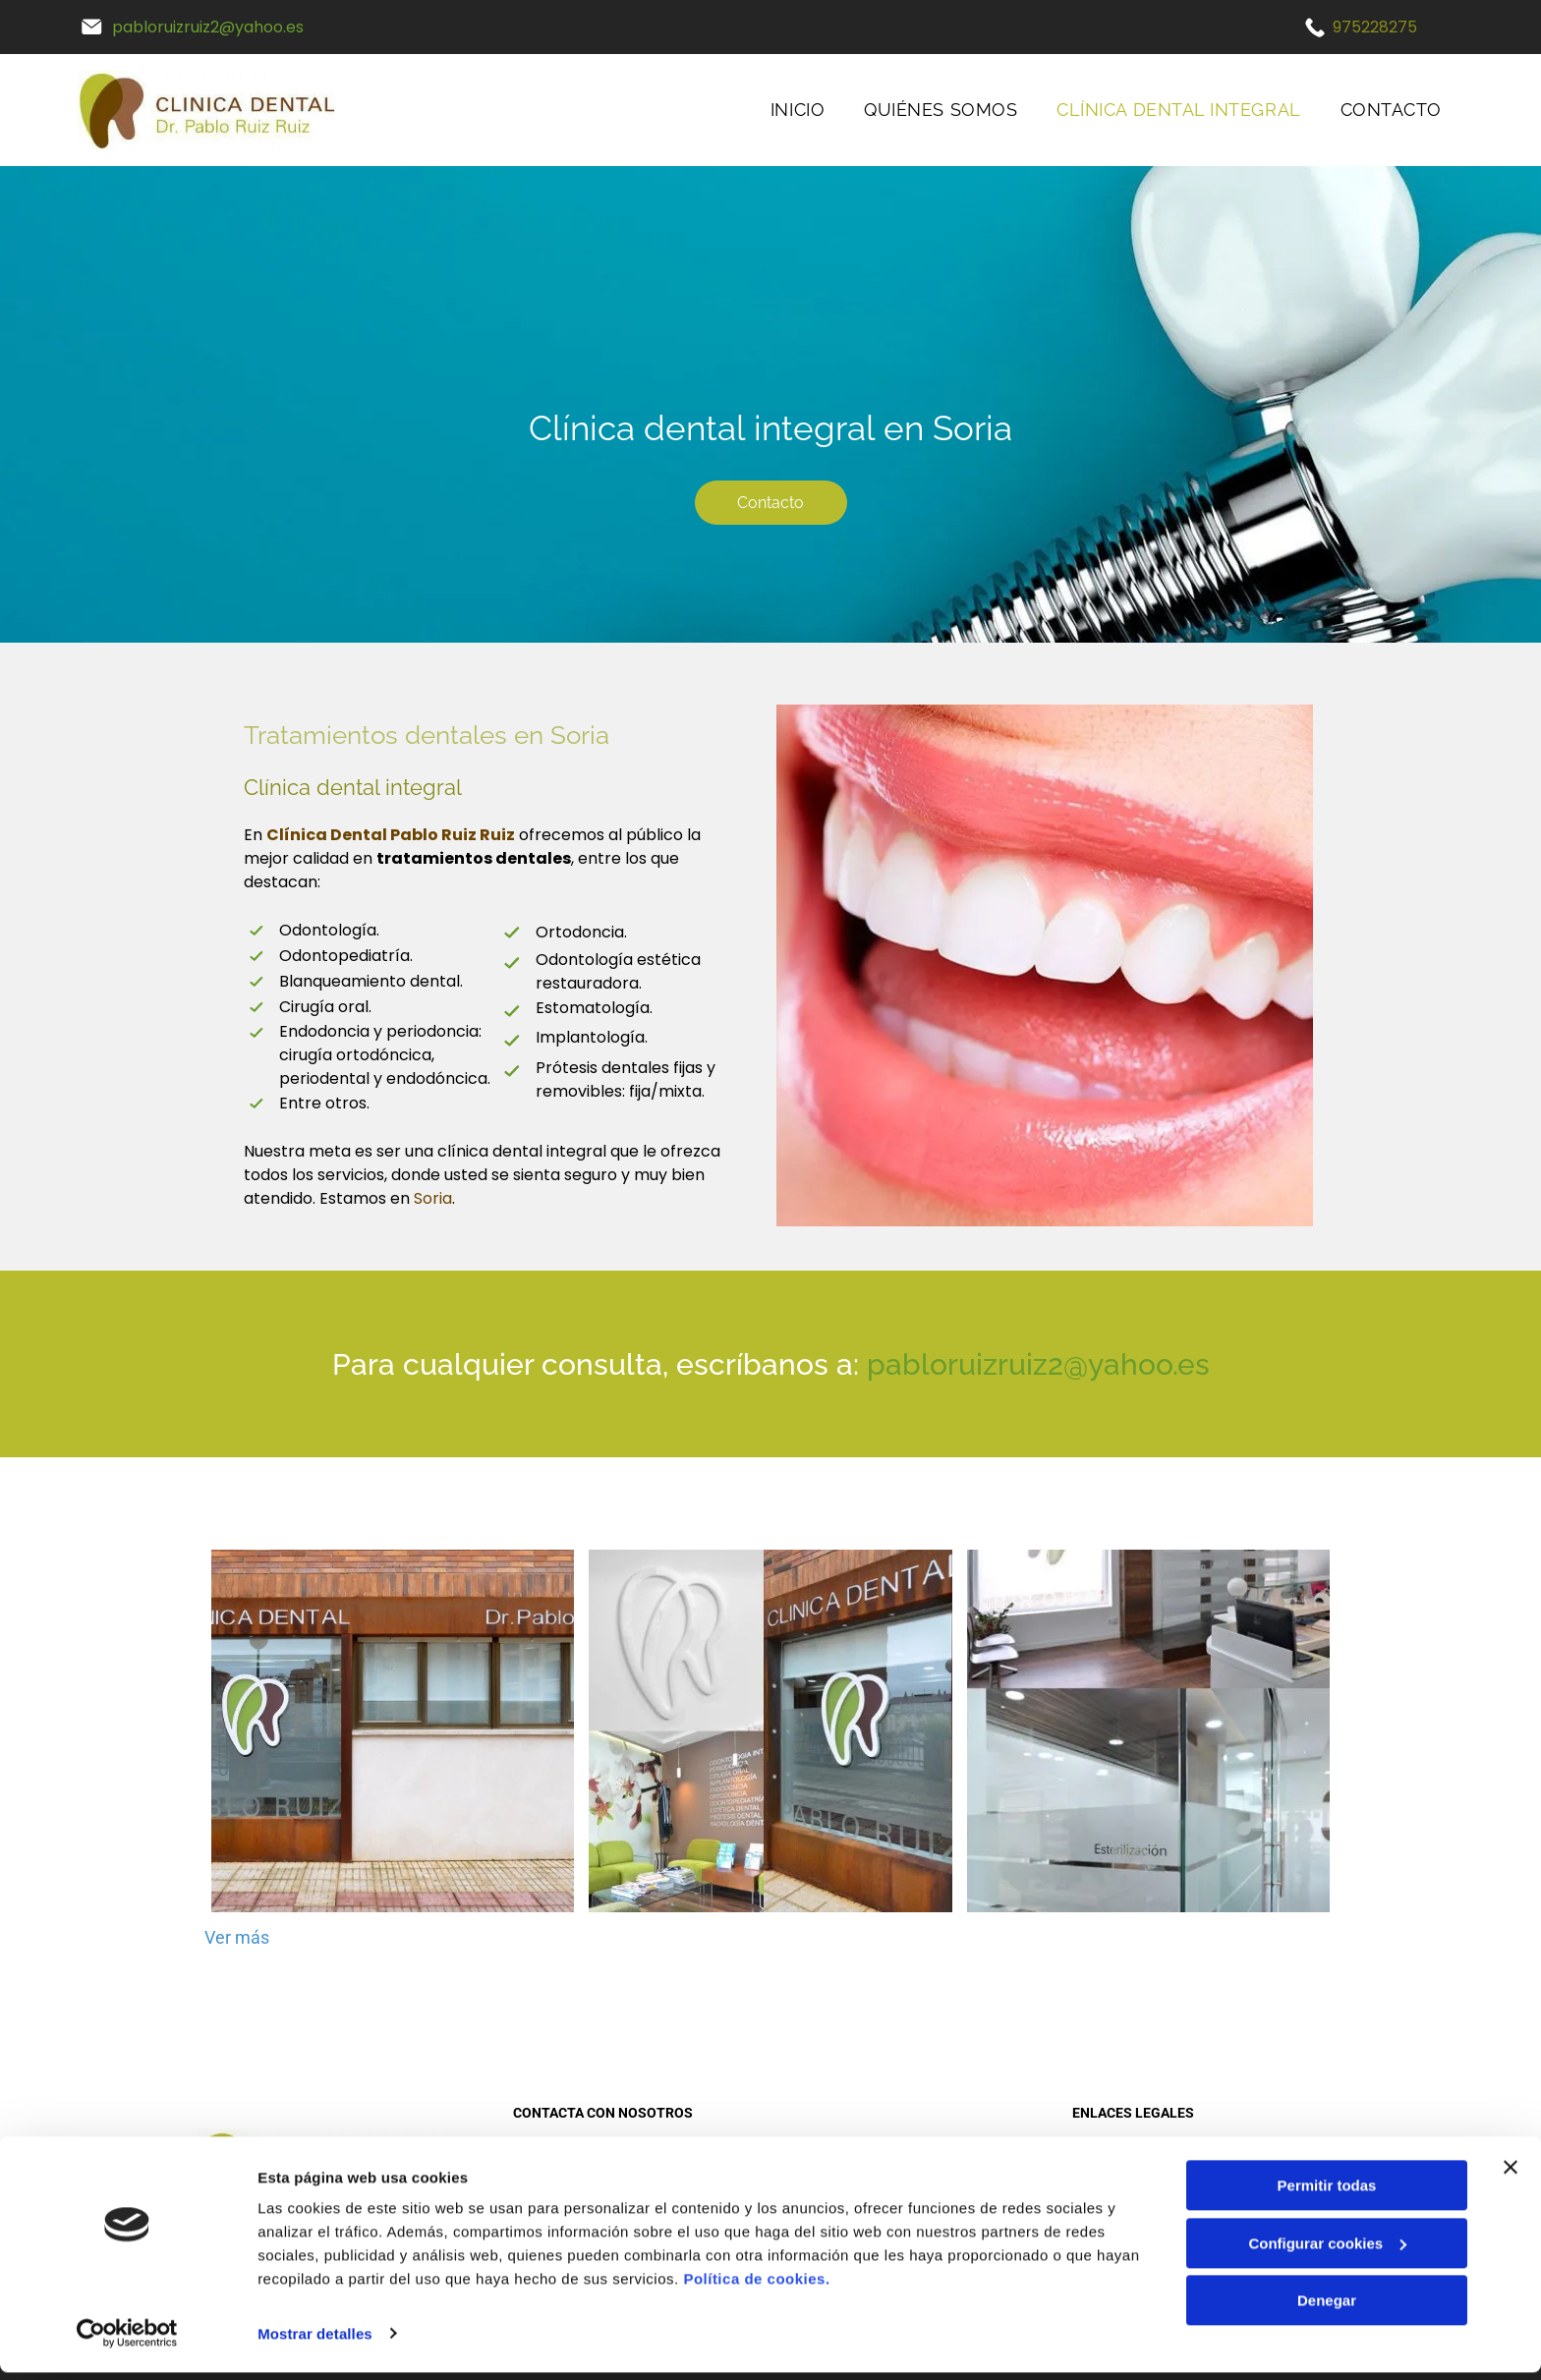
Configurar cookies (1327, 2250)
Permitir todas (1327, 2193)
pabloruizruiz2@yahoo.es (208, 27)
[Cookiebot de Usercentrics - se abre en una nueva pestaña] (127, 2341)
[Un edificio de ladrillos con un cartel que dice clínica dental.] (392, 1731)
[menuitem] (797, 109)
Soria (433, 1198)
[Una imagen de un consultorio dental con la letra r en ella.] (770, 1731)
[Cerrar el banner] (1510, 2175)
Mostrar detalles (314, 2341)
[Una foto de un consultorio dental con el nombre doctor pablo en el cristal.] (1148, 1731)
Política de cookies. (756, 2287)
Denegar (1326, 2308)
